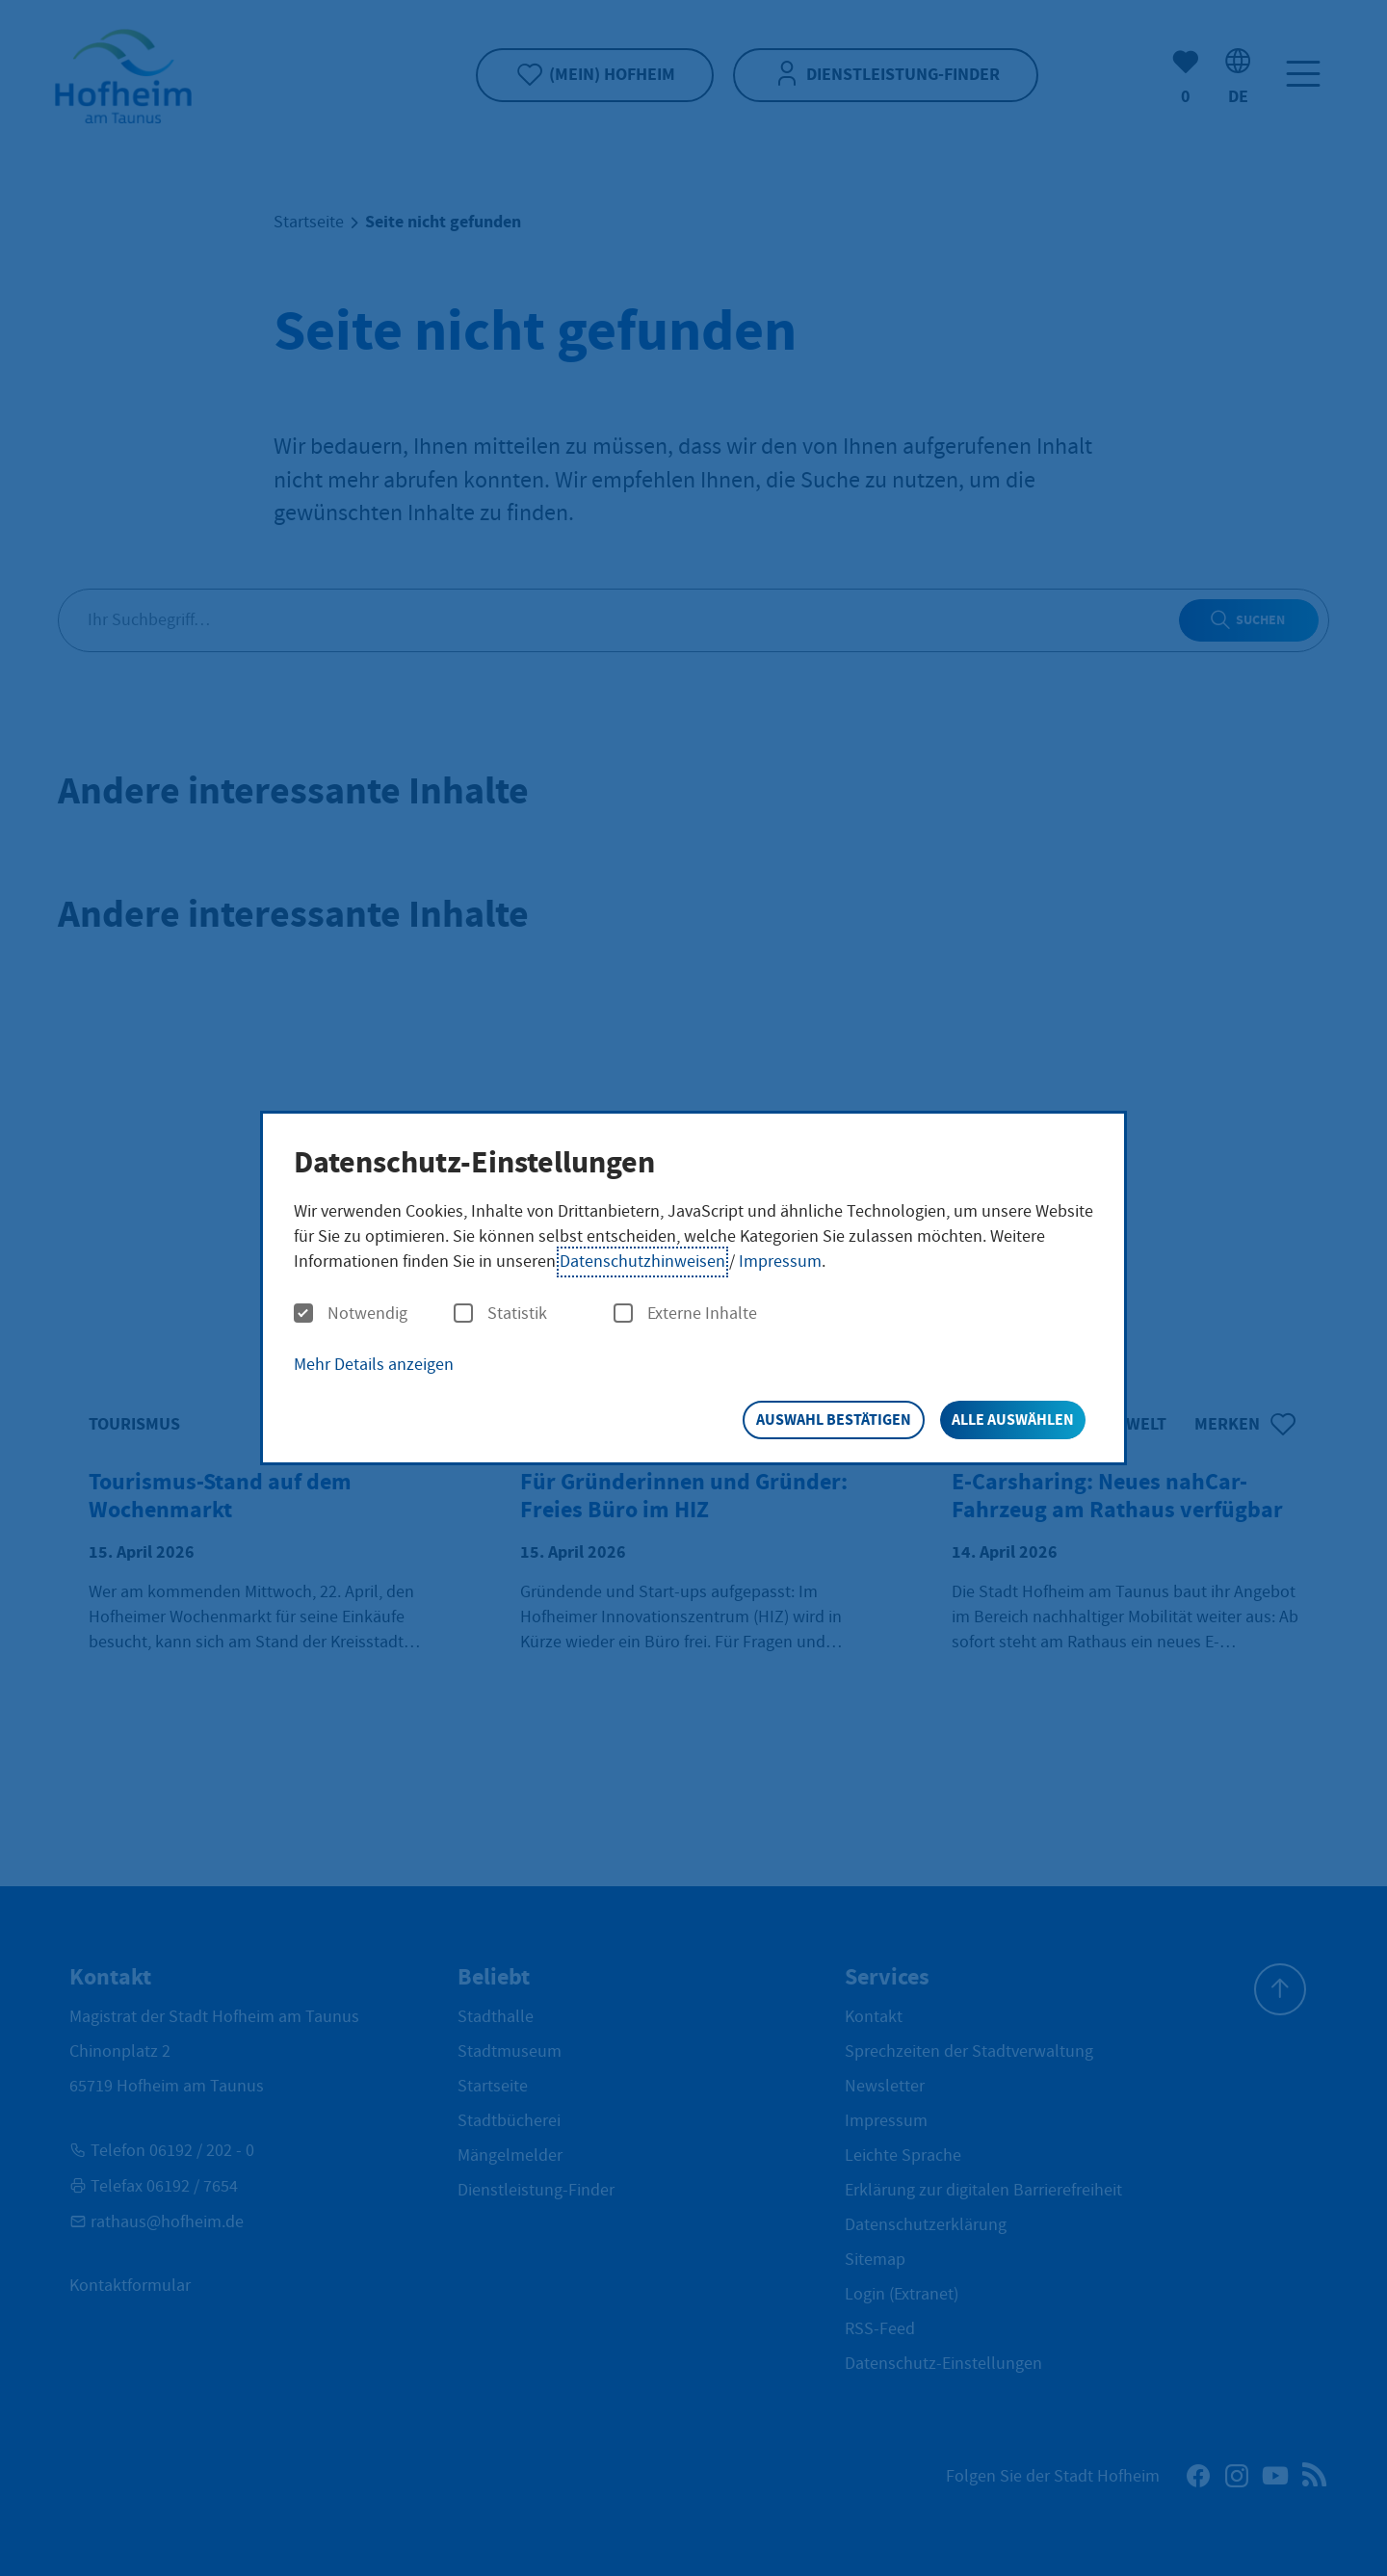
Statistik (500, 1314)
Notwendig (350, 1314)
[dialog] (693, 1288)
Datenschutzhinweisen (642, 1261)
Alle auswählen (1013, 1419)
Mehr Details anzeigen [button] (374, 1365)
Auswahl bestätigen (833, 1419)
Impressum (780, 1261)
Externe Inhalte (685, 1314)
